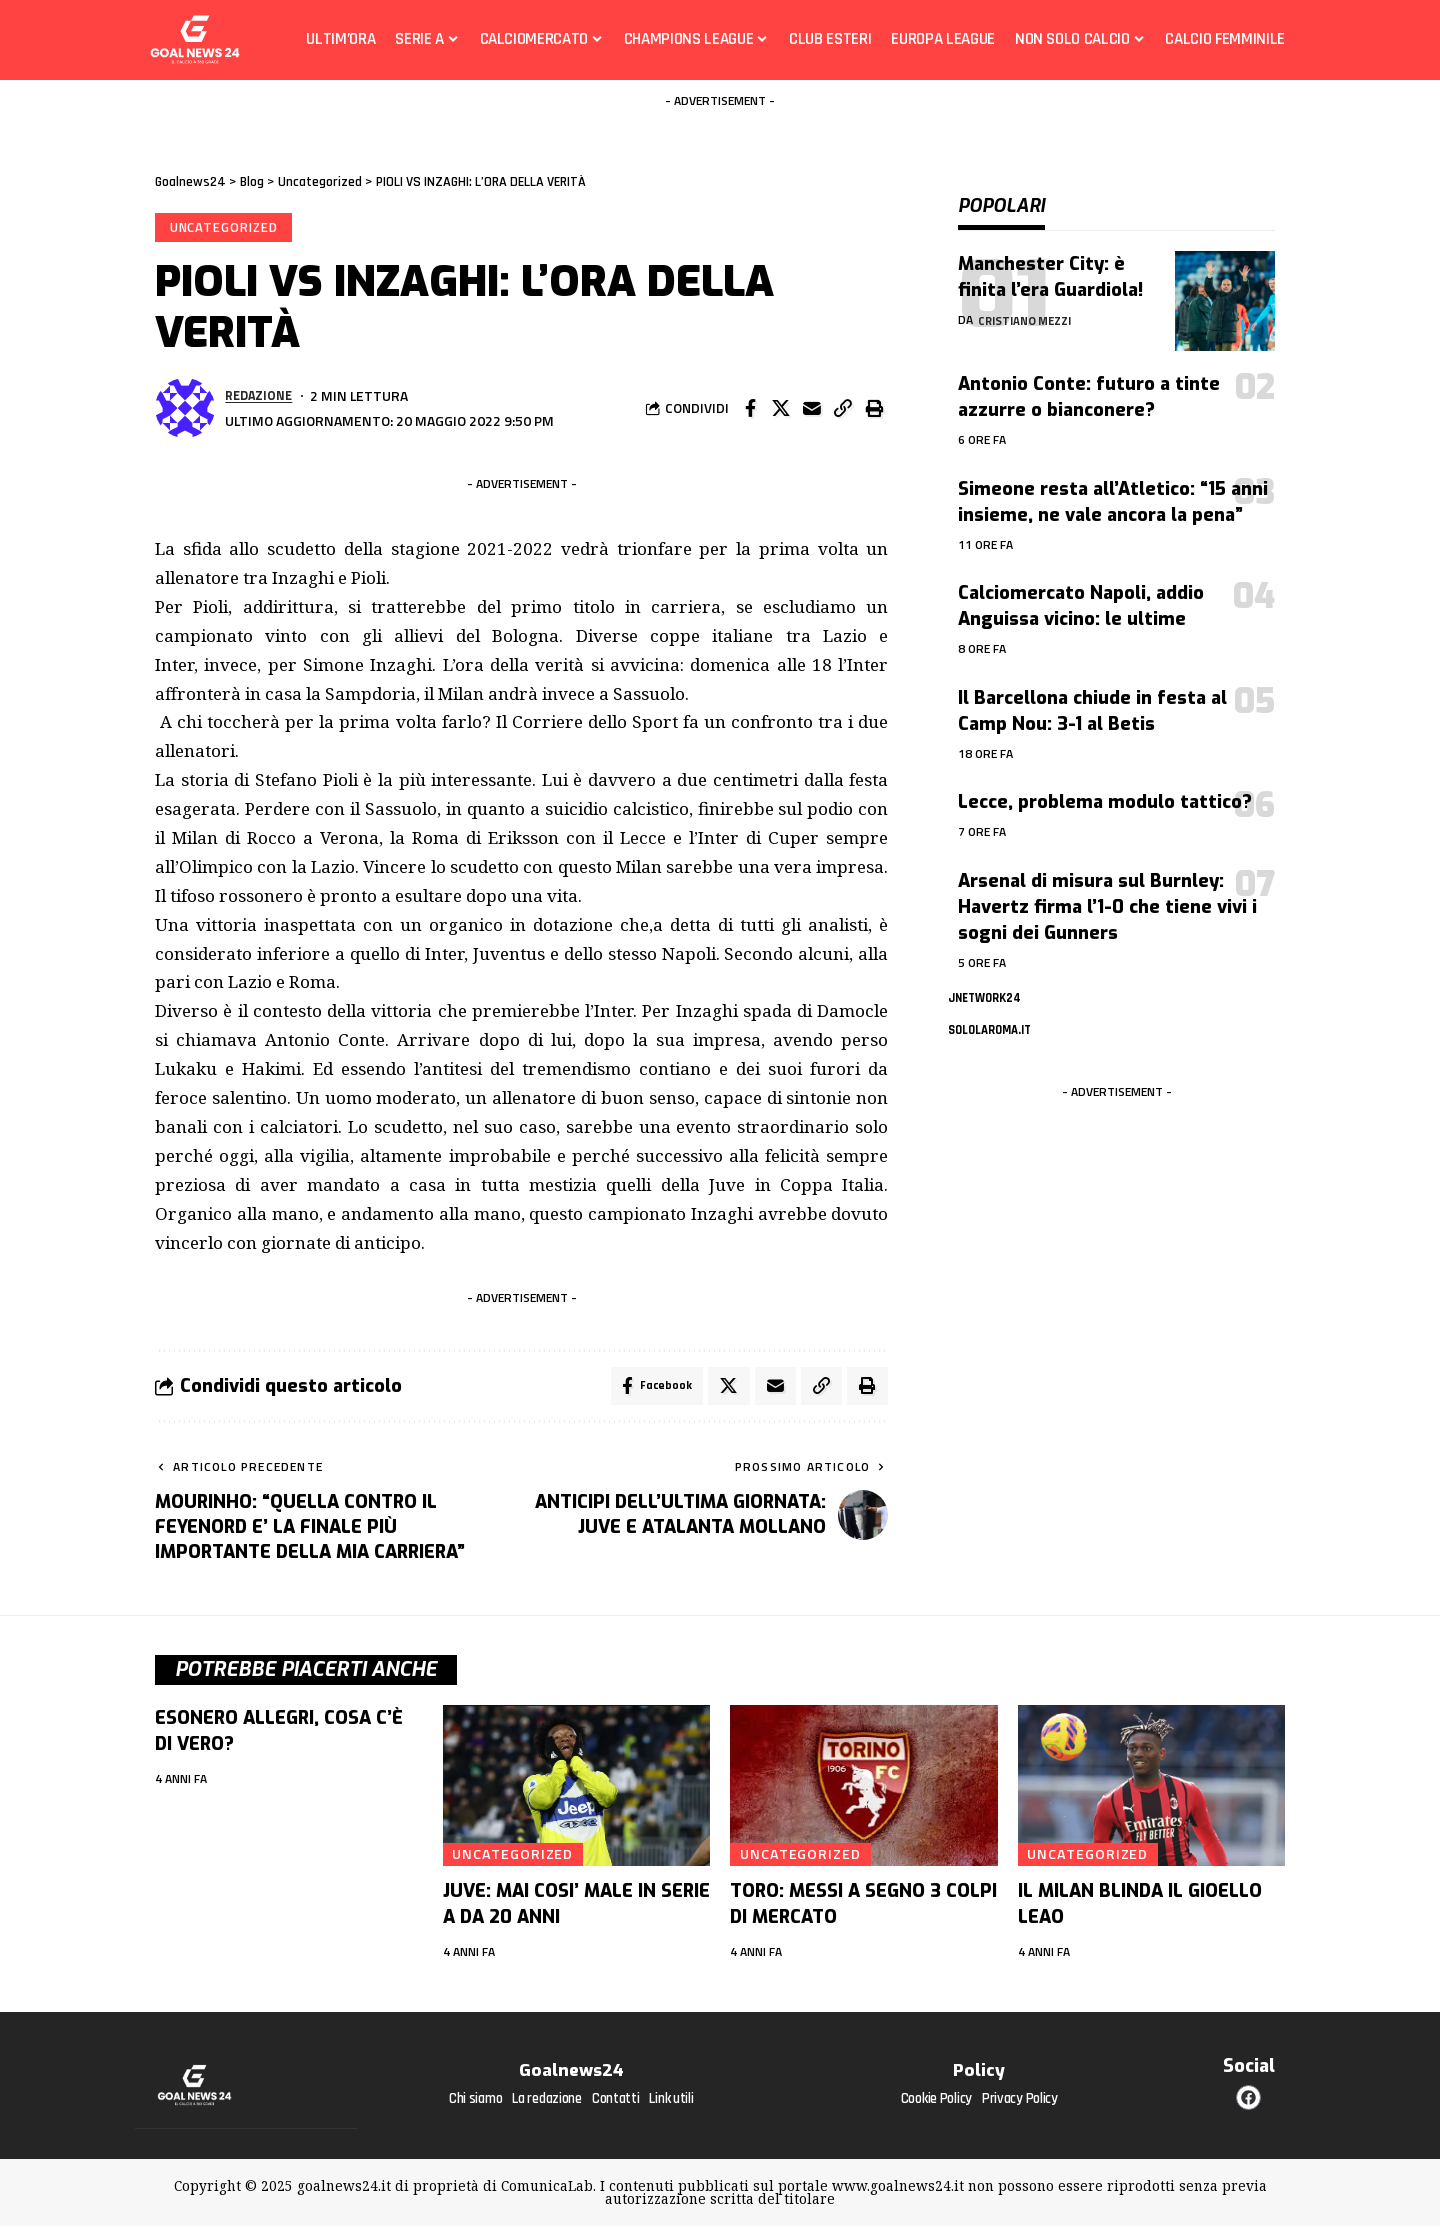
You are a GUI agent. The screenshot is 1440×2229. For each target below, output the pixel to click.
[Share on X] (781, 410)
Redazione (261, 397)
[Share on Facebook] (750, 410)
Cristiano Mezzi (1028, 304)
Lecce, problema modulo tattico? (1105, 787)
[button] (843, 410)
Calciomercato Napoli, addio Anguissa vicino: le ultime (1081, 591)
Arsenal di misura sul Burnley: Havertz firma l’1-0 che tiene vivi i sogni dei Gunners (1107, 892)
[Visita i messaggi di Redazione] (185, 410)
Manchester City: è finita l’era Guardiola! (1050, 262)
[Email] (812, 410)
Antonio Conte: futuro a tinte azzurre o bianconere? (1089, 382)
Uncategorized (225, 228)
